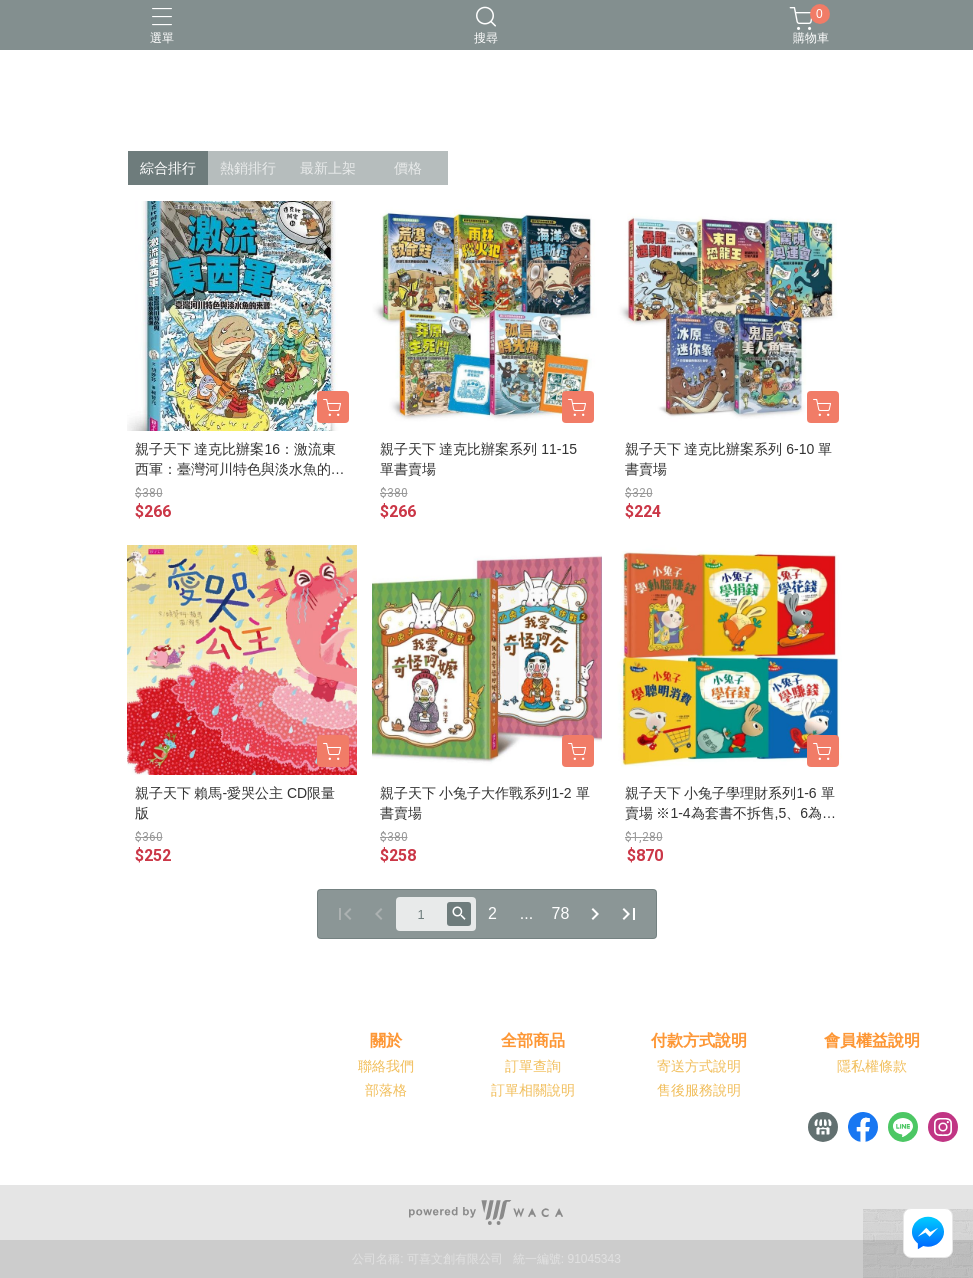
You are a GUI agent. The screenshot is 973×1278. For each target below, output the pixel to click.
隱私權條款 (872, 1066)
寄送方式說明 (699, 1066)
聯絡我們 (386, 1066)
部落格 (386, 1090)
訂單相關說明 (533, 1090)
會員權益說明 (872, 1041)
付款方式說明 (699, 1041)
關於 (386, 1041)
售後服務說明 (699, 1090)
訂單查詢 (533, 1066)
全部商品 (533, 1041)
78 (561, 913)
